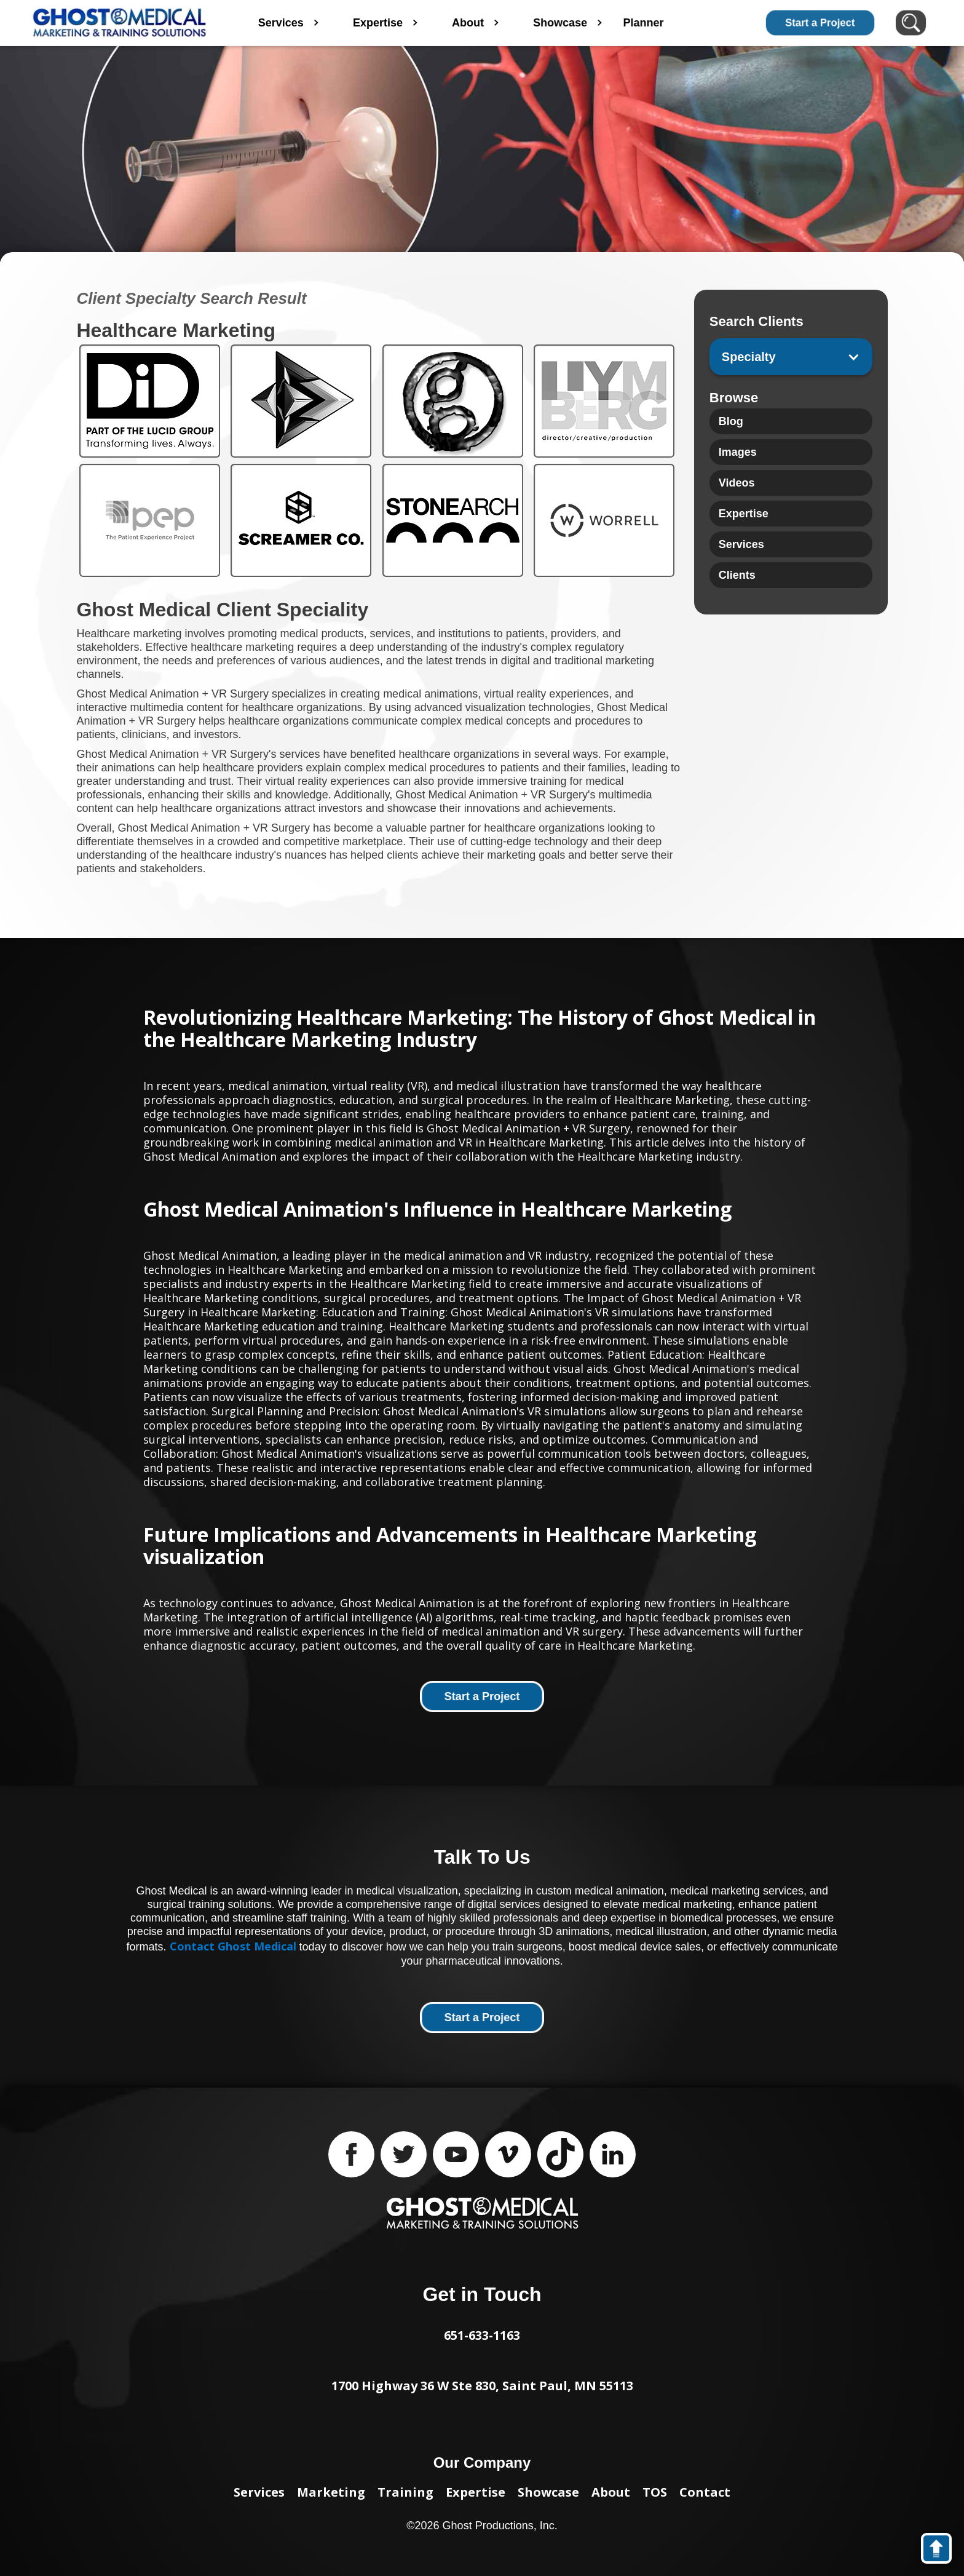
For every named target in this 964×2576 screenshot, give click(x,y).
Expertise (475, 2492)
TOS (654, 2492)
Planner (680, 23)
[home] (119, 23)
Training (405, 2492)
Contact (704, 2492)
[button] (790, 356)
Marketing (331, 2492)
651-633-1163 (482, 2335)
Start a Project (819, 23)
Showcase (548, 2492)
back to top (942, 2551)
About (610, 2492)
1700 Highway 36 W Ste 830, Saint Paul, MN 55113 (482, 2385)
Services (259, 2492)
